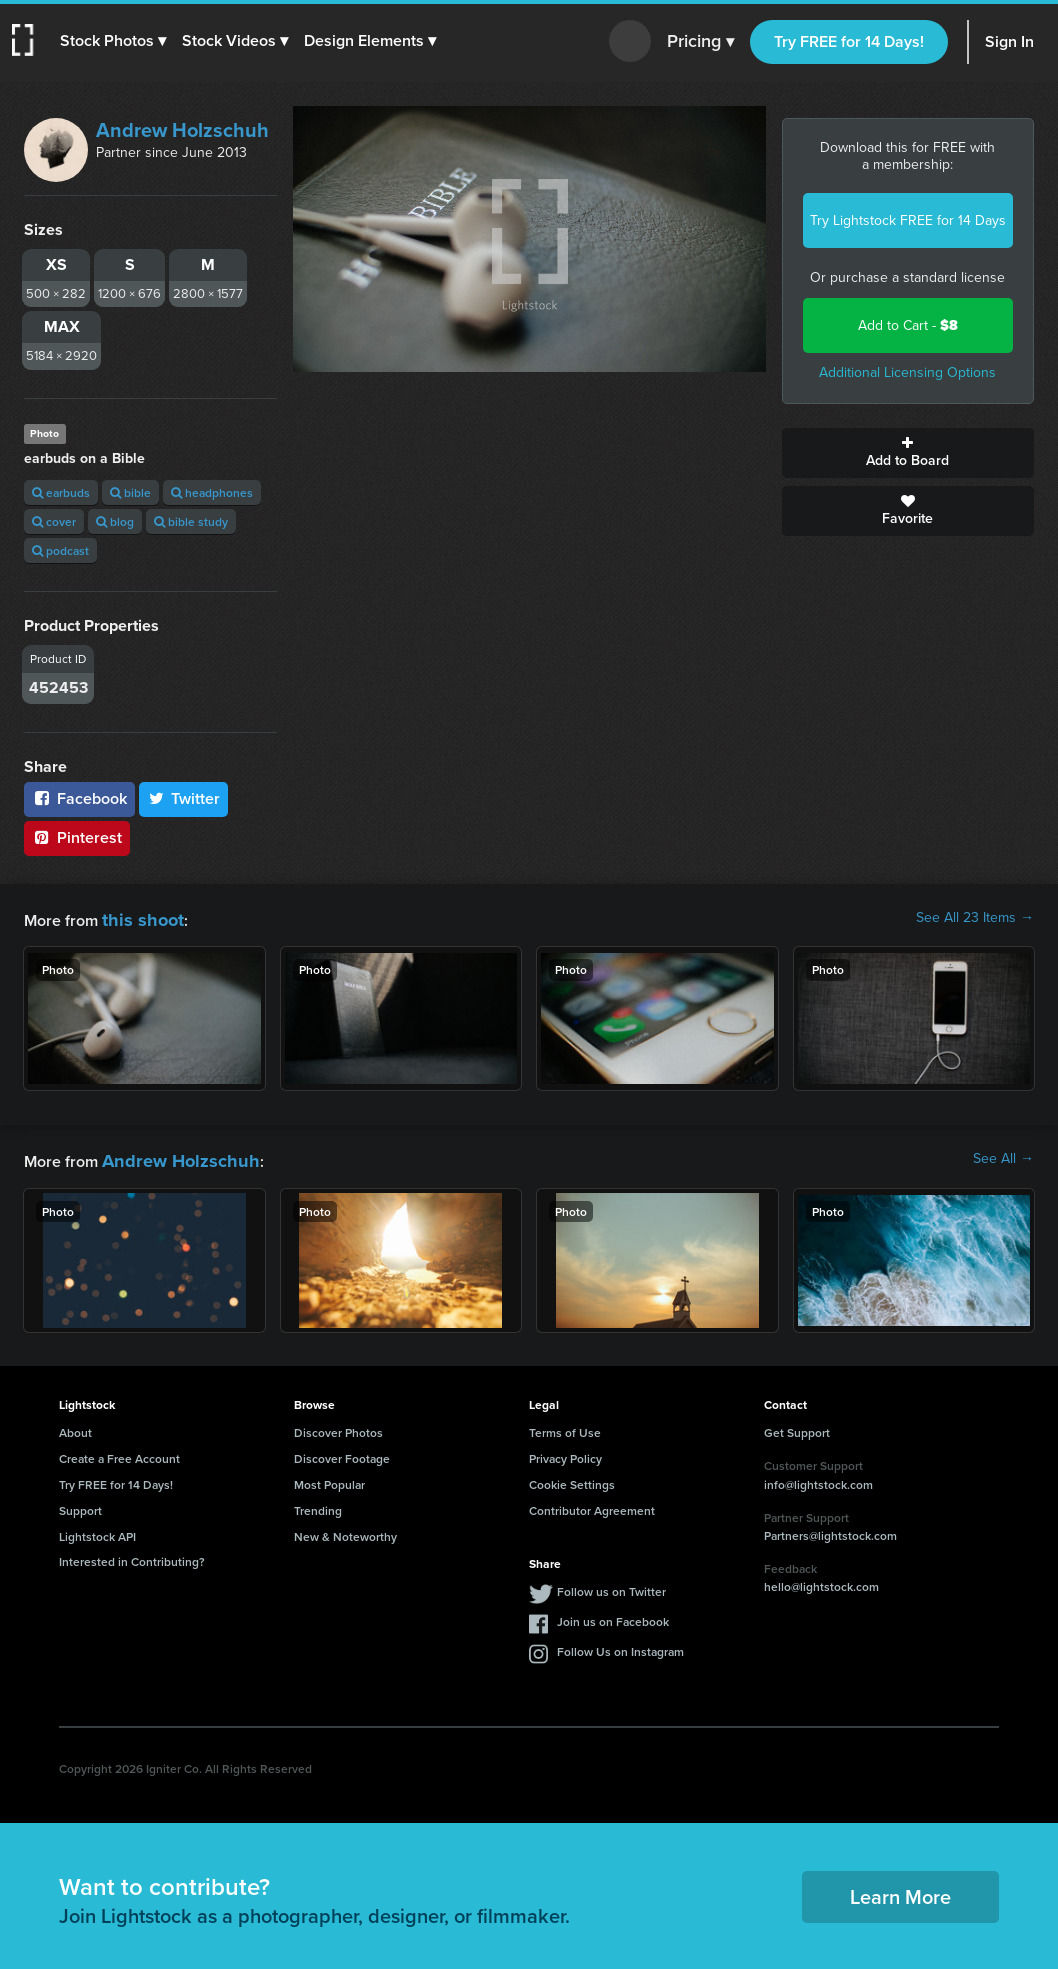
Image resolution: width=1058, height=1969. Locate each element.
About (75, 1426)
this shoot (137, 917)
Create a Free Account (119, 1452)
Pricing (700, 42)
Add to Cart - (908, 325)
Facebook (79, 798)
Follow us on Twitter (611, 1585)
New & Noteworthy (345, 1530)
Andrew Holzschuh (182, 130)
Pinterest (77, 837)
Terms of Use (565, 1426)
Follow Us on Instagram (620, 1645)
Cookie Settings (572, 1478)
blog (115, 521)
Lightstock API (97, 1530)
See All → (1003, 1156)
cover (54, 521)
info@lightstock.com (818, 1478)
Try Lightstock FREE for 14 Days (908, 220)
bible (130, 492)
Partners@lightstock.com (830, 1529)
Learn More (900, 1890)
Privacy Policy (565, 1452)
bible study (191, 521)
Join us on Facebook (613, 1615)
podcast (60, 550)
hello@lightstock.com (821, 1580)
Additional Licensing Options (907, 372)
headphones (212, 492)
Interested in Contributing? (132, 1555)
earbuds (61, 492)
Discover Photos (338, 1426)
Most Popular (329, 1478)
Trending (318, 1504)
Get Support (797, 1426)
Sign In (1009, 41)
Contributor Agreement (592, 1504)
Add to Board (908, 453)
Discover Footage (342, 1452)
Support (80, 1504)
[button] (117, 41)
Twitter (184, 798)
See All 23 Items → (975, 918)
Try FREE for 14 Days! (849, 41)
